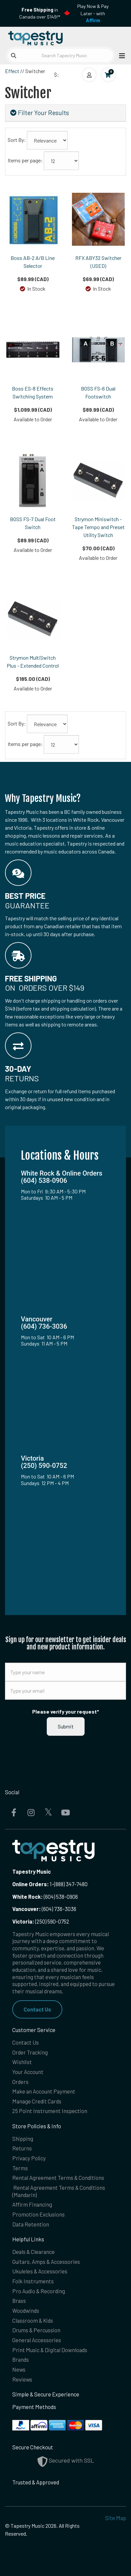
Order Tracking (30, 2052)
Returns (22, 2148)
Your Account (27, 2071)
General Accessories (36, 2340)
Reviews (22, 2379)
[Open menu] (120, 55)
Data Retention (30, 2224)
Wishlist (22, 2061)
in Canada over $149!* (39, 13)
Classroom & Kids (32, 2320)
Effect (12, 71)
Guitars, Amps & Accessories (46, 2261)
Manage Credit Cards (36, 2101)
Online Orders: (30, 1884)
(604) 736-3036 (44, 1908)
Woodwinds (25, 2310)
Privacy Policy (29, 2158)
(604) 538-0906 (45, 1896)
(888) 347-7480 (71, 1884)
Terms (20, 2168)
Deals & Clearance (33, 2251)
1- (51, 1884)
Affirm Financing (32, 2204)
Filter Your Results (39, 112)
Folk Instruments (33, 2281)
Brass (19, 2300)
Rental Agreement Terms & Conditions (58, 2177)
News (19, 2369)
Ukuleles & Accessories (39, 2271)
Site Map (115, 2517)
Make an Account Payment (43, 2091)
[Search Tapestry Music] (60, 55)
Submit (66, 1726)
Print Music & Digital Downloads (49, 2350)
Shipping (22, 2138)
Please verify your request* (65, 1711)
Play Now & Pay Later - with (93, 13)
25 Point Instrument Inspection (49, 2110)
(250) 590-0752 (40, 1921)
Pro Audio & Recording (38, 2291)
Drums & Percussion (36, 2330)
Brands (20, 2359)
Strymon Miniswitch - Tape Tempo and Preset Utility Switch (98, 527)
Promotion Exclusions (38, 2214)
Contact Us (37, 2009)
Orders (20, 2081)
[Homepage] (35, 37)
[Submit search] (13, 56)
